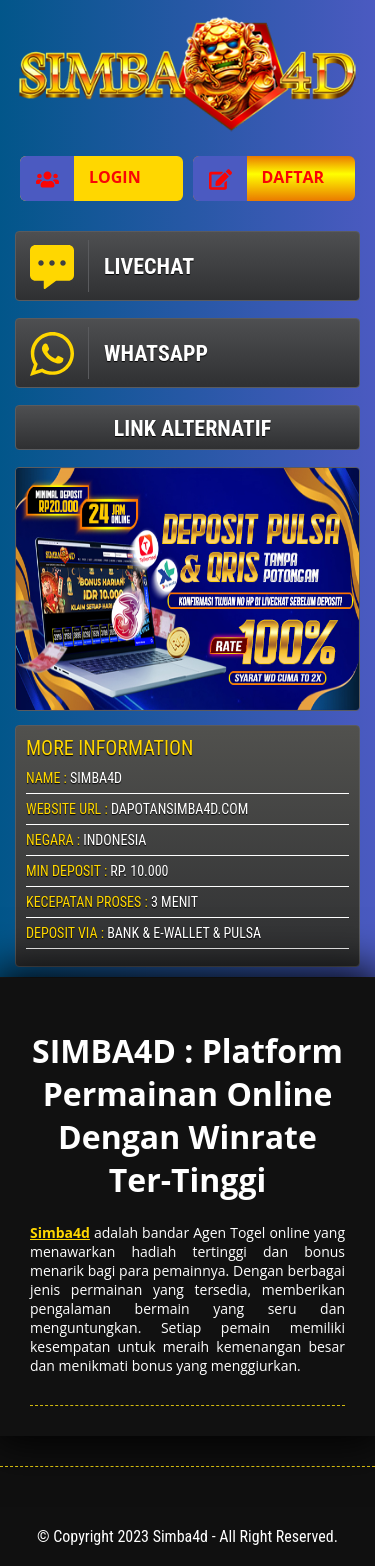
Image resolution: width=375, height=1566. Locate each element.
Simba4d (60, 1232)
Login (80, 178)
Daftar (259, 178)
